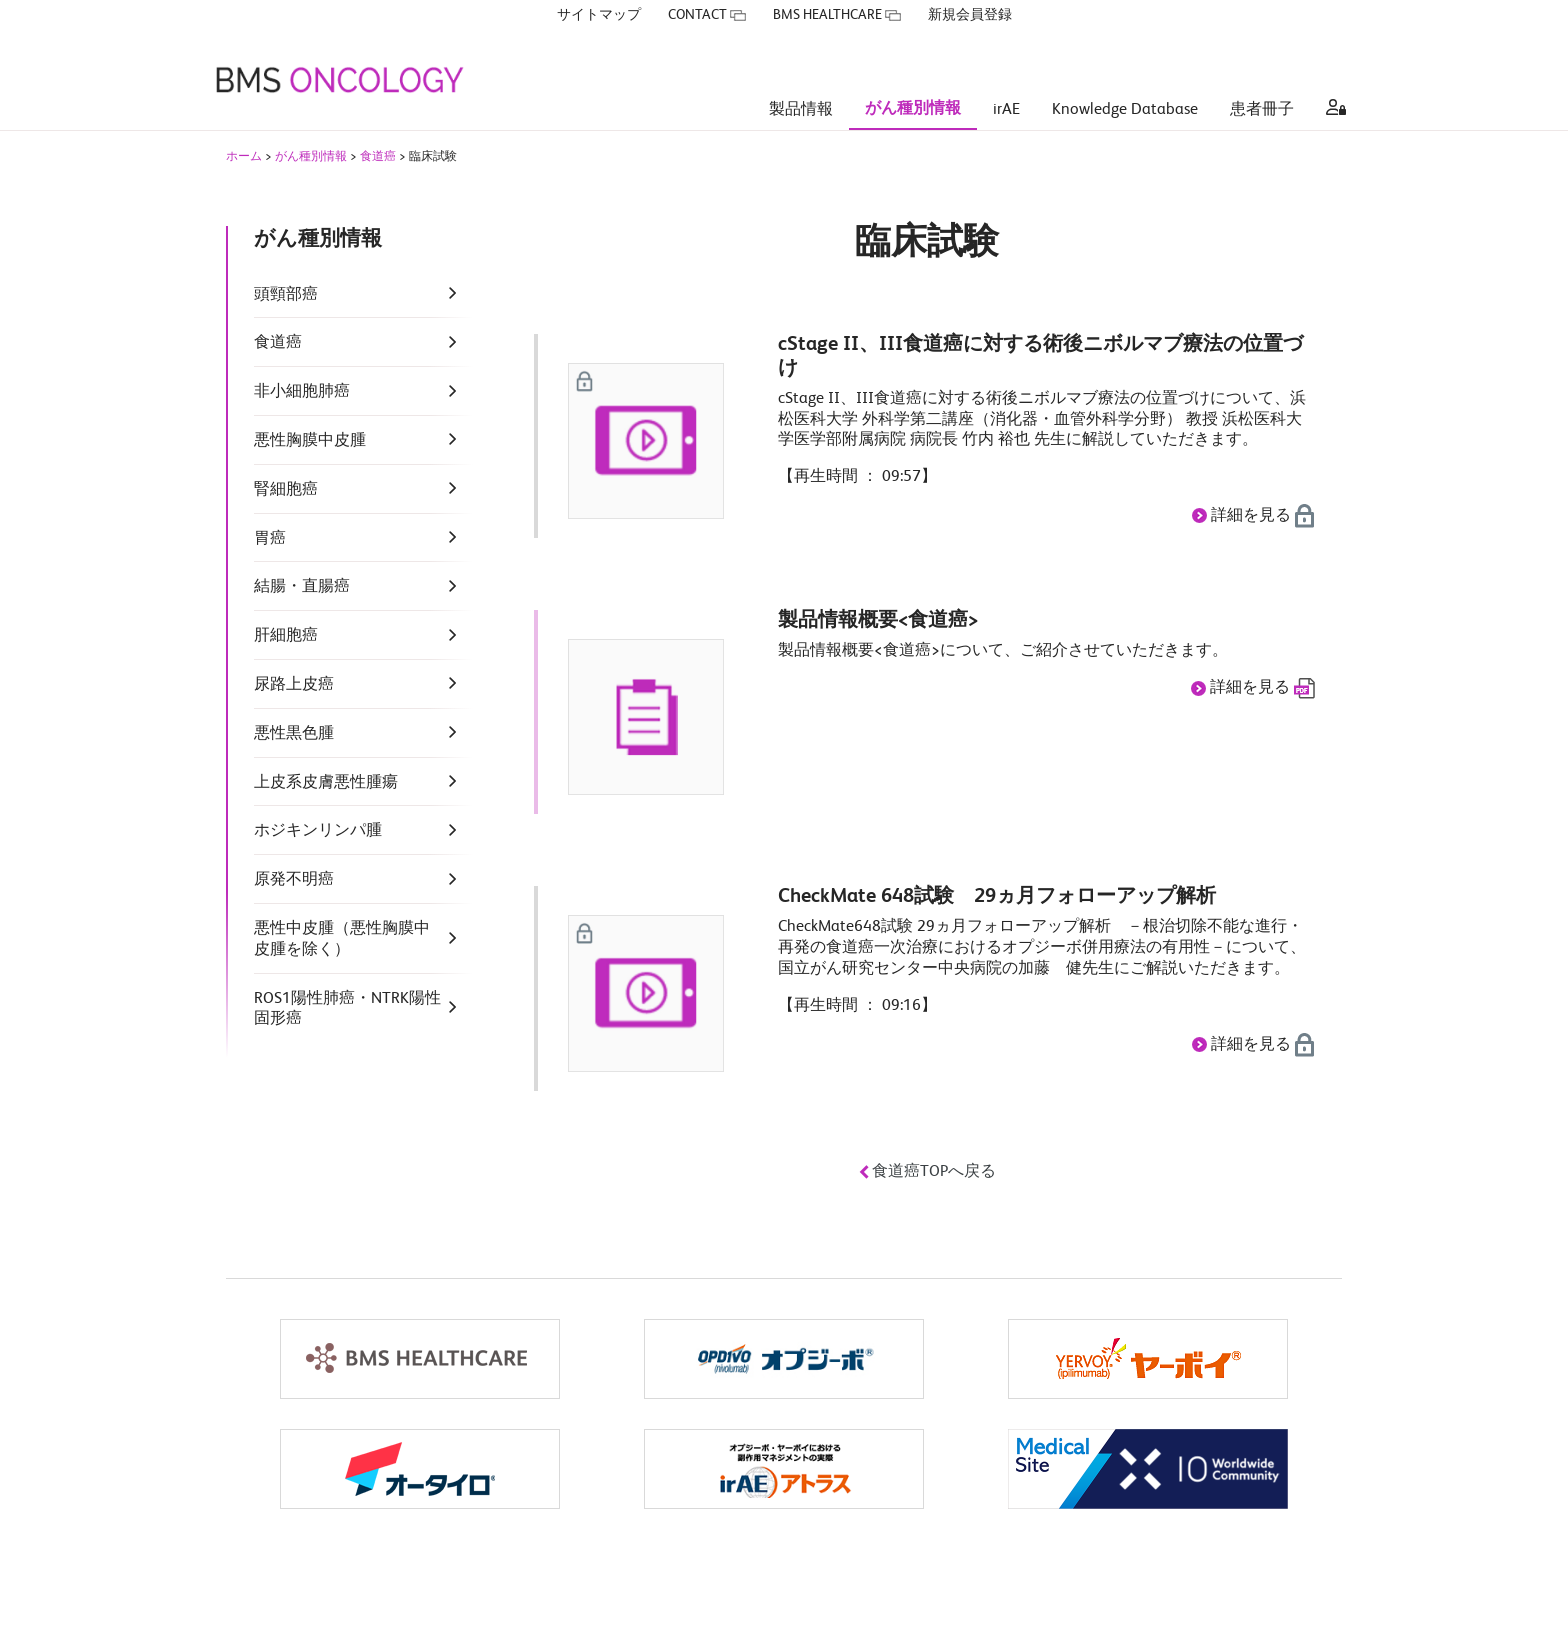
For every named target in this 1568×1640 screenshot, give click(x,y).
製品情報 (801, 80)
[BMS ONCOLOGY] (339, 50)
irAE (1006, 80)
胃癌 (270, 540)
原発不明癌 (294, 881)
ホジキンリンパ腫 (318, 832)
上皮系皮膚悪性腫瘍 (326, 784)
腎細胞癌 (286, 491)
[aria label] (1332, 80)
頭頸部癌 (286, 296)
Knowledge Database (1125, 80)
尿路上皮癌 (294, 686)
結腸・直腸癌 (302, 588)
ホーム (244, 158)
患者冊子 (1262, 80)
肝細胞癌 (286, 637)
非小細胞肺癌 (302, 393)
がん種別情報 (913, 79)
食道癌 (378, 158)
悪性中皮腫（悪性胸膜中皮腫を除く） (342, 940)
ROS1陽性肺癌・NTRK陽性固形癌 (347, 1010)
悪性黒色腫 (294, 735)
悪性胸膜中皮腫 (310, 442)
